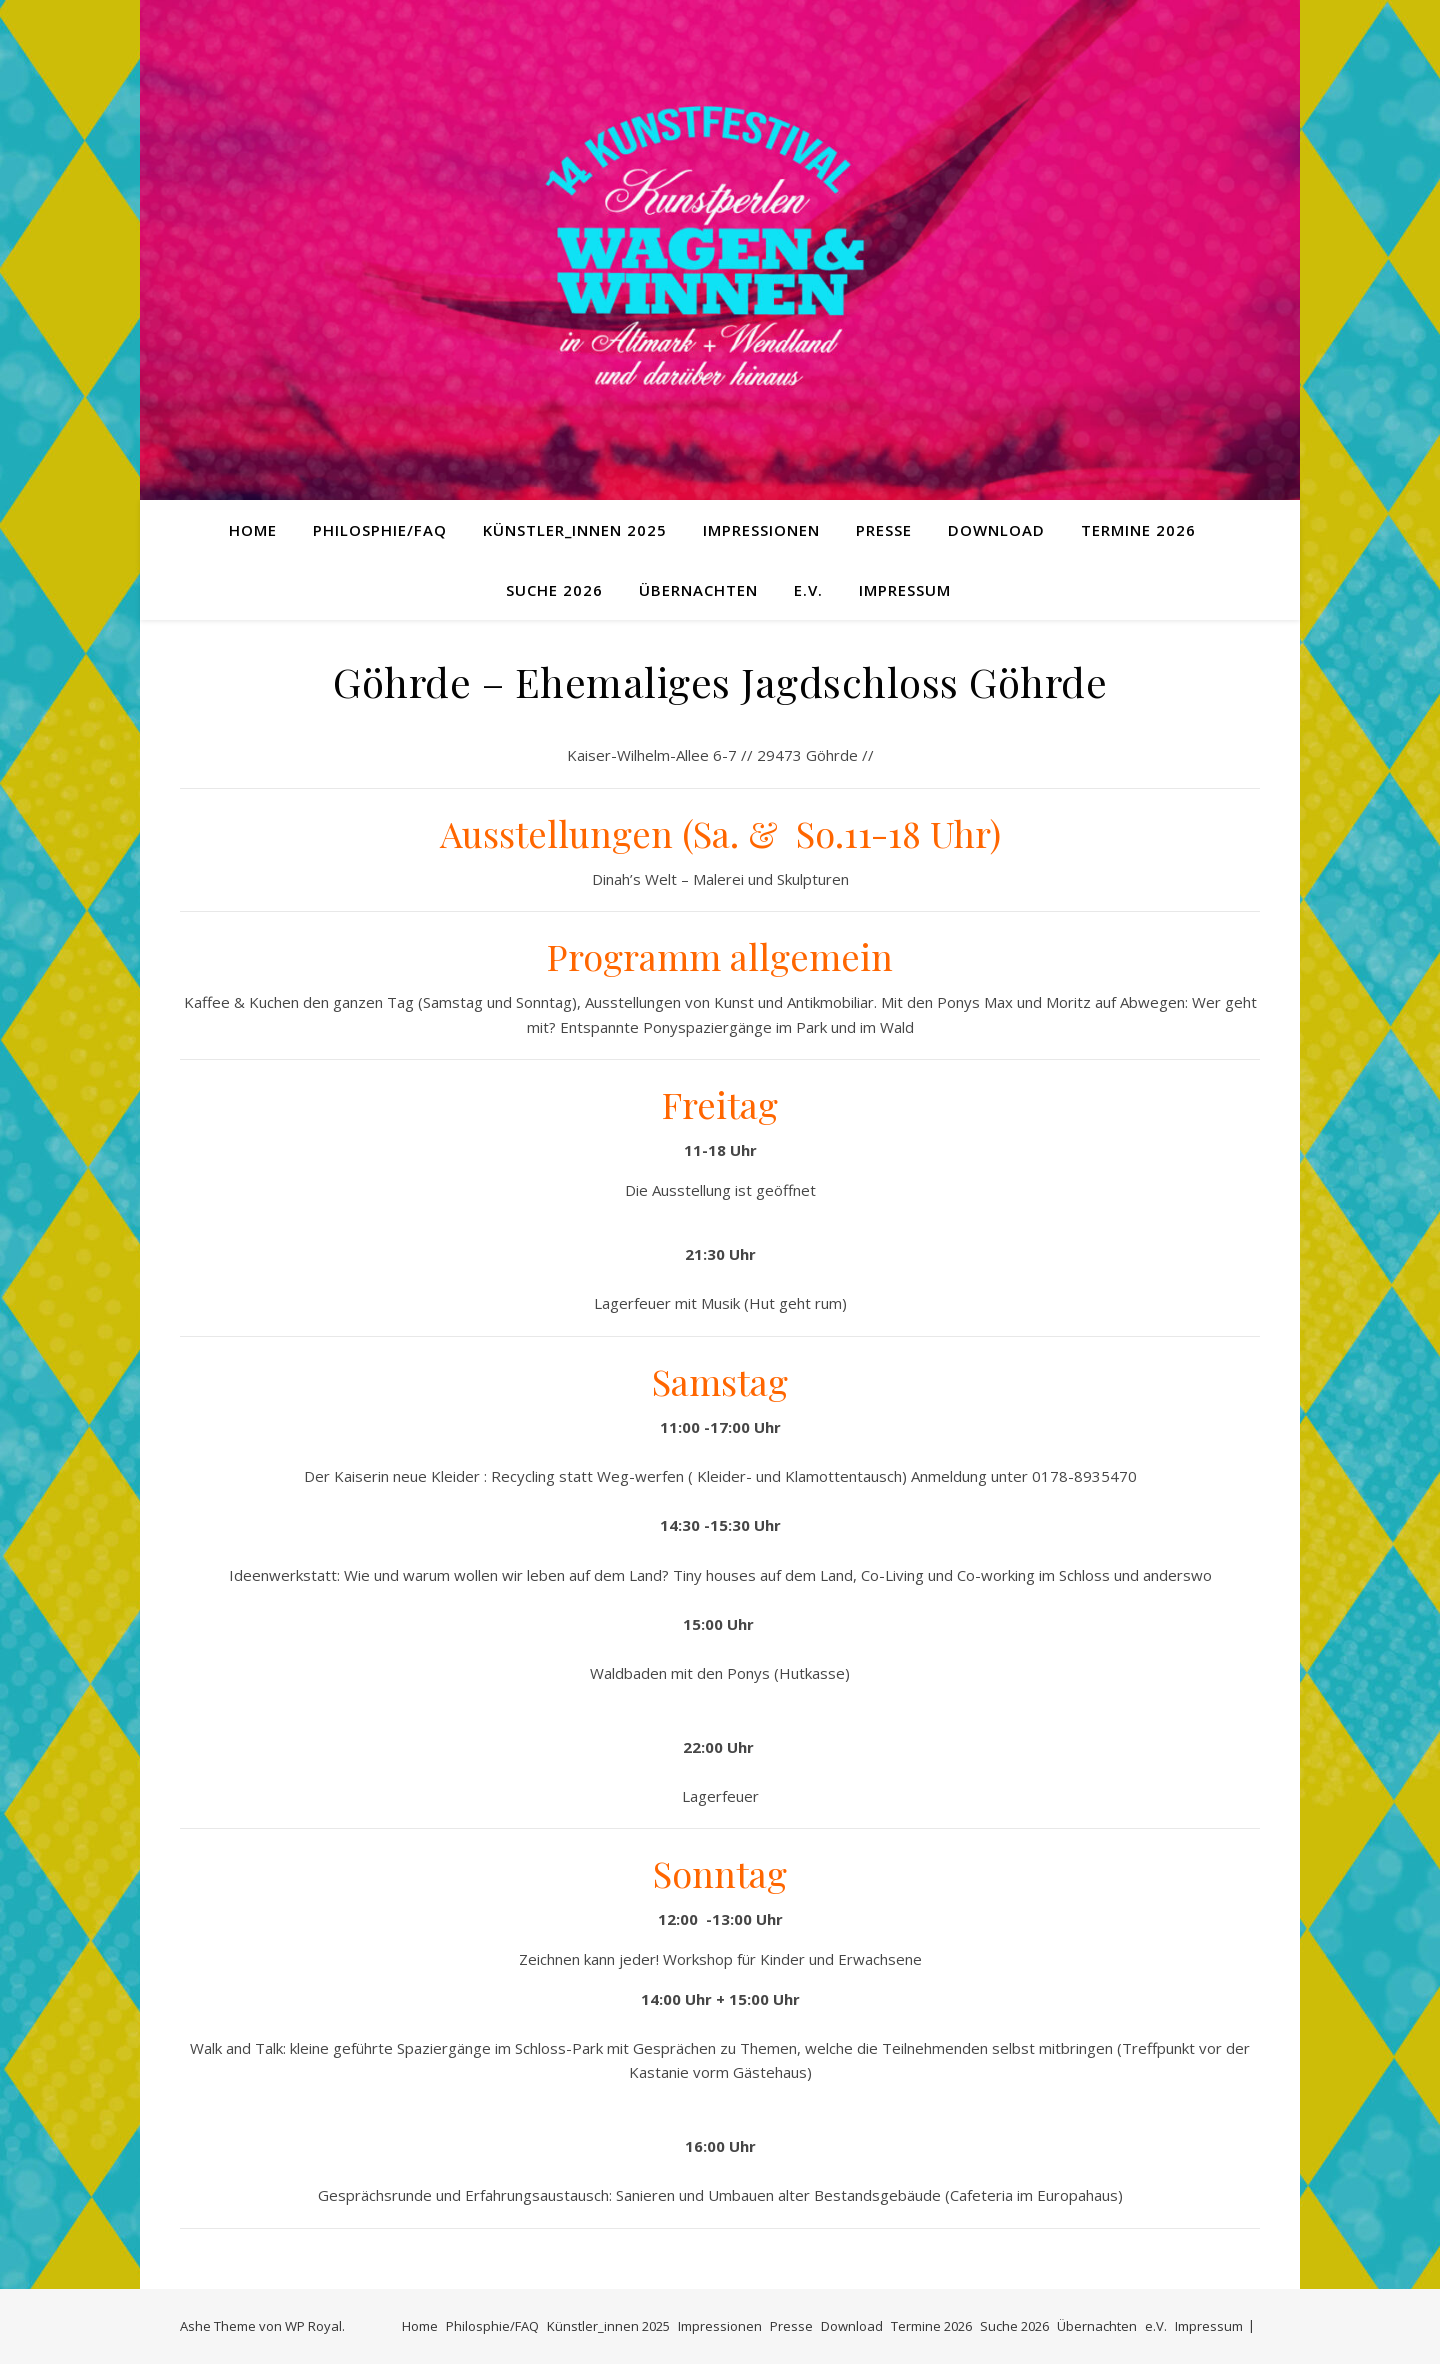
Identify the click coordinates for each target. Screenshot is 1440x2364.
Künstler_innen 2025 (575, 530)
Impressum (905, 590)
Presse (884, 530)
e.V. (808, 590)
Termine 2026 (1138, 530)
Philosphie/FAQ (380, 530)
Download (996, 530)
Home (253, 530)
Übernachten (698, 590)
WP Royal (313, 2326)
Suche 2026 (554, 590)
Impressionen (761, 530)
